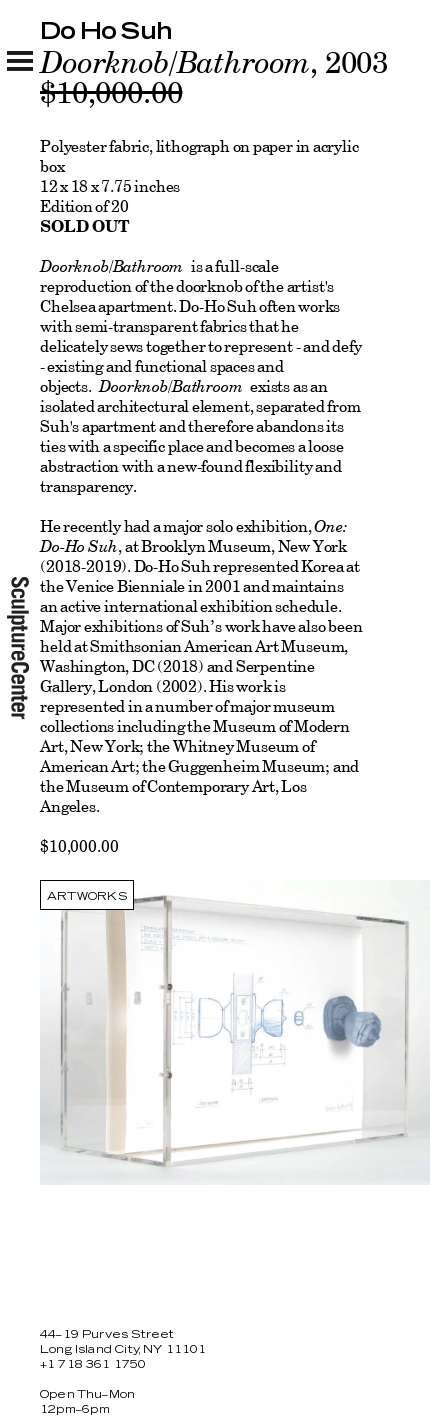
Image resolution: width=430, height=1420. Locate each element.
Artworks (87, 896)
